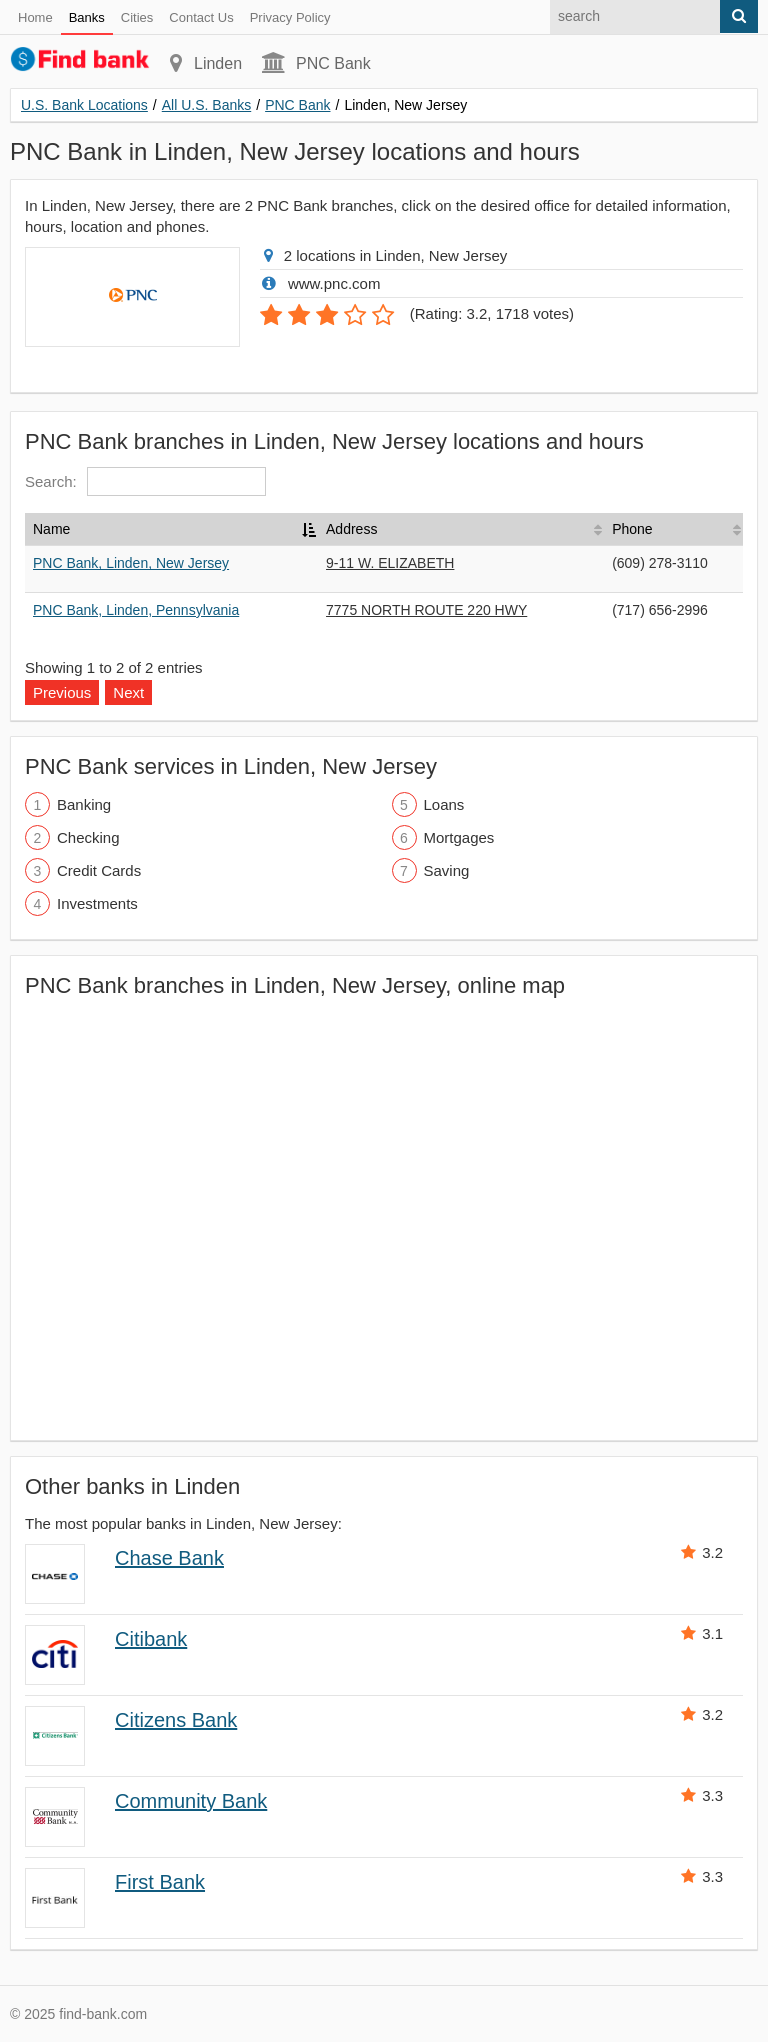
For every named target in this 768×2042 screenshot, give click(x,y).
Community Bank (191, 1801)
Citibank (151, 1639)
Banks (87, 17)
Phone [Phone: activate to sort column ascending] (632, 529)
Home (35, 17)
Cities (137, 17)
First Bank (160, 1882)
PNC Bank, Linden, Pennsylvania (136, 610)
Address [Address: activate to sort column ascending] (351, 529)
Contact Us (201, 17)
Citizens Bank (176, 1720)
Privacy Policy (290, 17)
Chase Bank (169, 1558)
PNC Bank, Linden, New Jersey (131, 563)
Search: (145, 481)
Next (128, 692)
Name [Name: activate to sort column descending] (51, 529)
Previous (62, 692)
